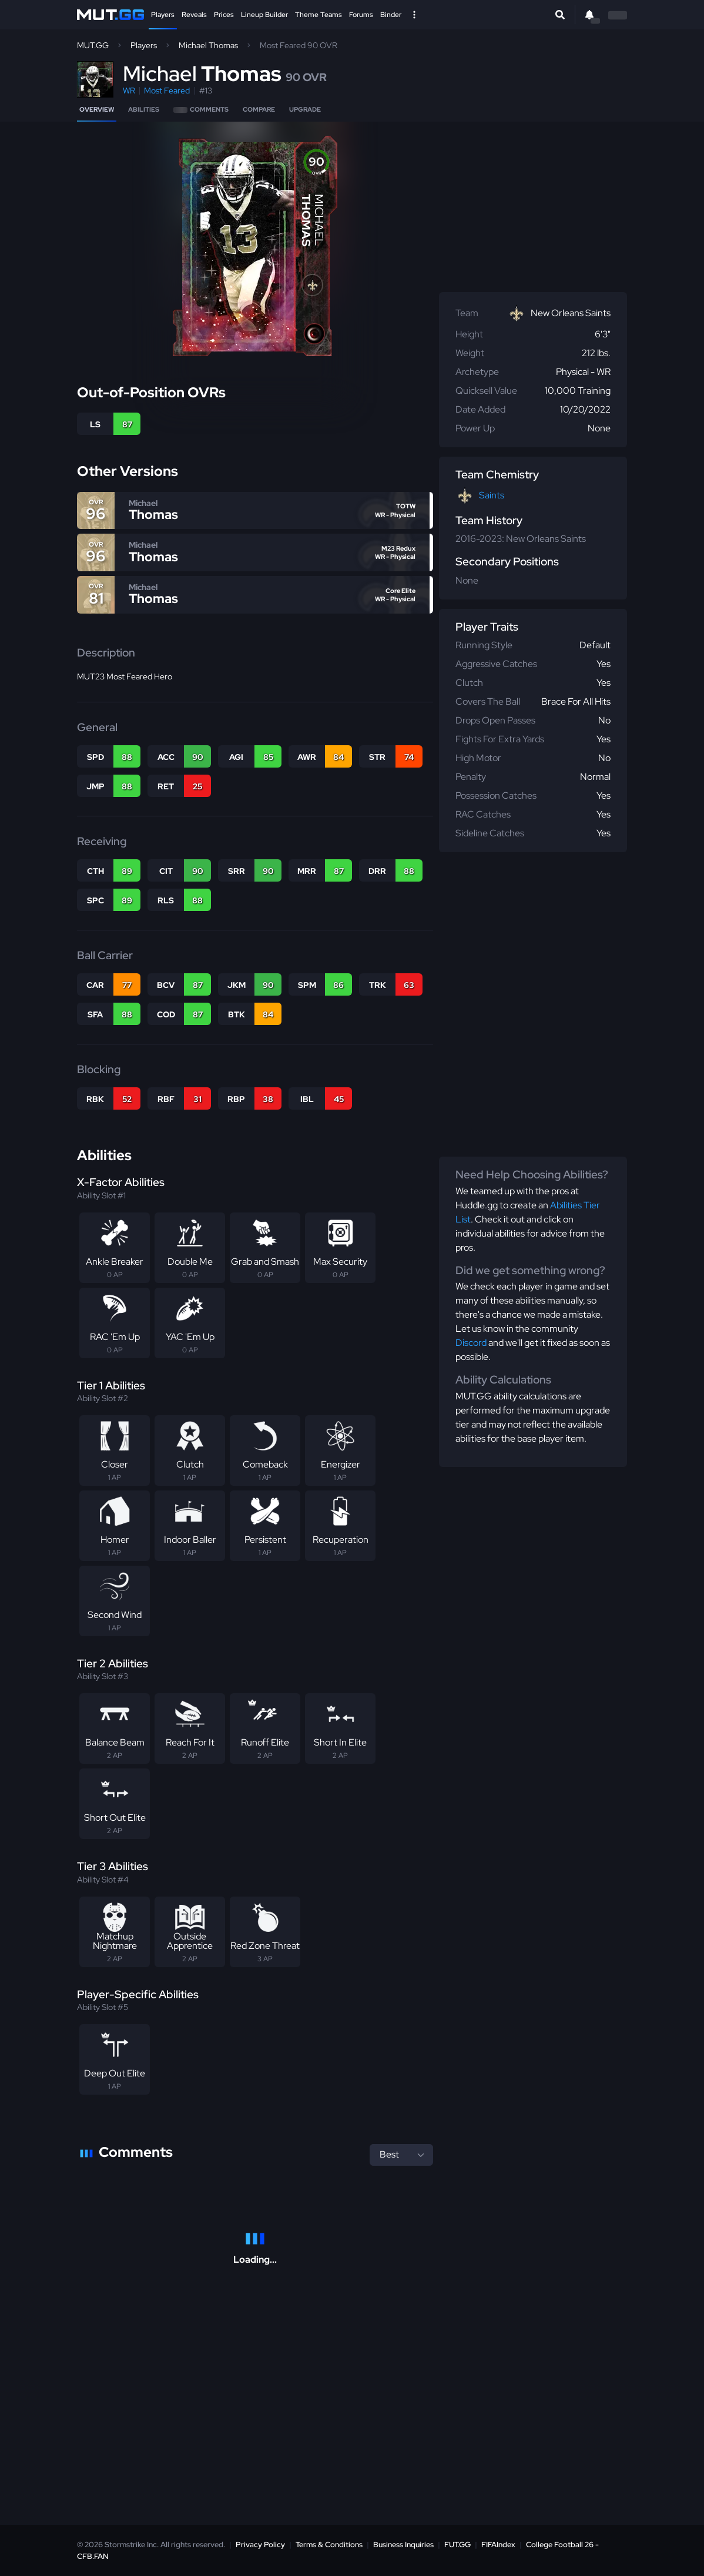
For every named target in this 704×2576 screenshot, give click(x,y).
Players (163, 14)
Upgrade (305, 109)
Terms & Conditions (329, 2545)
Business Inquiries (403, 2545)
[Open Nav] (414, 15)
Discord (471, 1342)
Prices (224, 14)
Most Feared (167, 90)
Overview (96, 109)
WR (129, 90)
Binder (390, 14)
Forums (361, 14)
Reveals (194, 14)
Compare (259, 109)
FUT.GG (457, 2545)
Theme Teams (318, 14)
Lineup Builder (264, 14)
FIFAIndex (498, 2545)
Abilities (143, 109)
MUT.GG (93, 45)
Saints (491, 495)
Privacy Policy (260, 2545)
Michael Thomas (208, 45)
